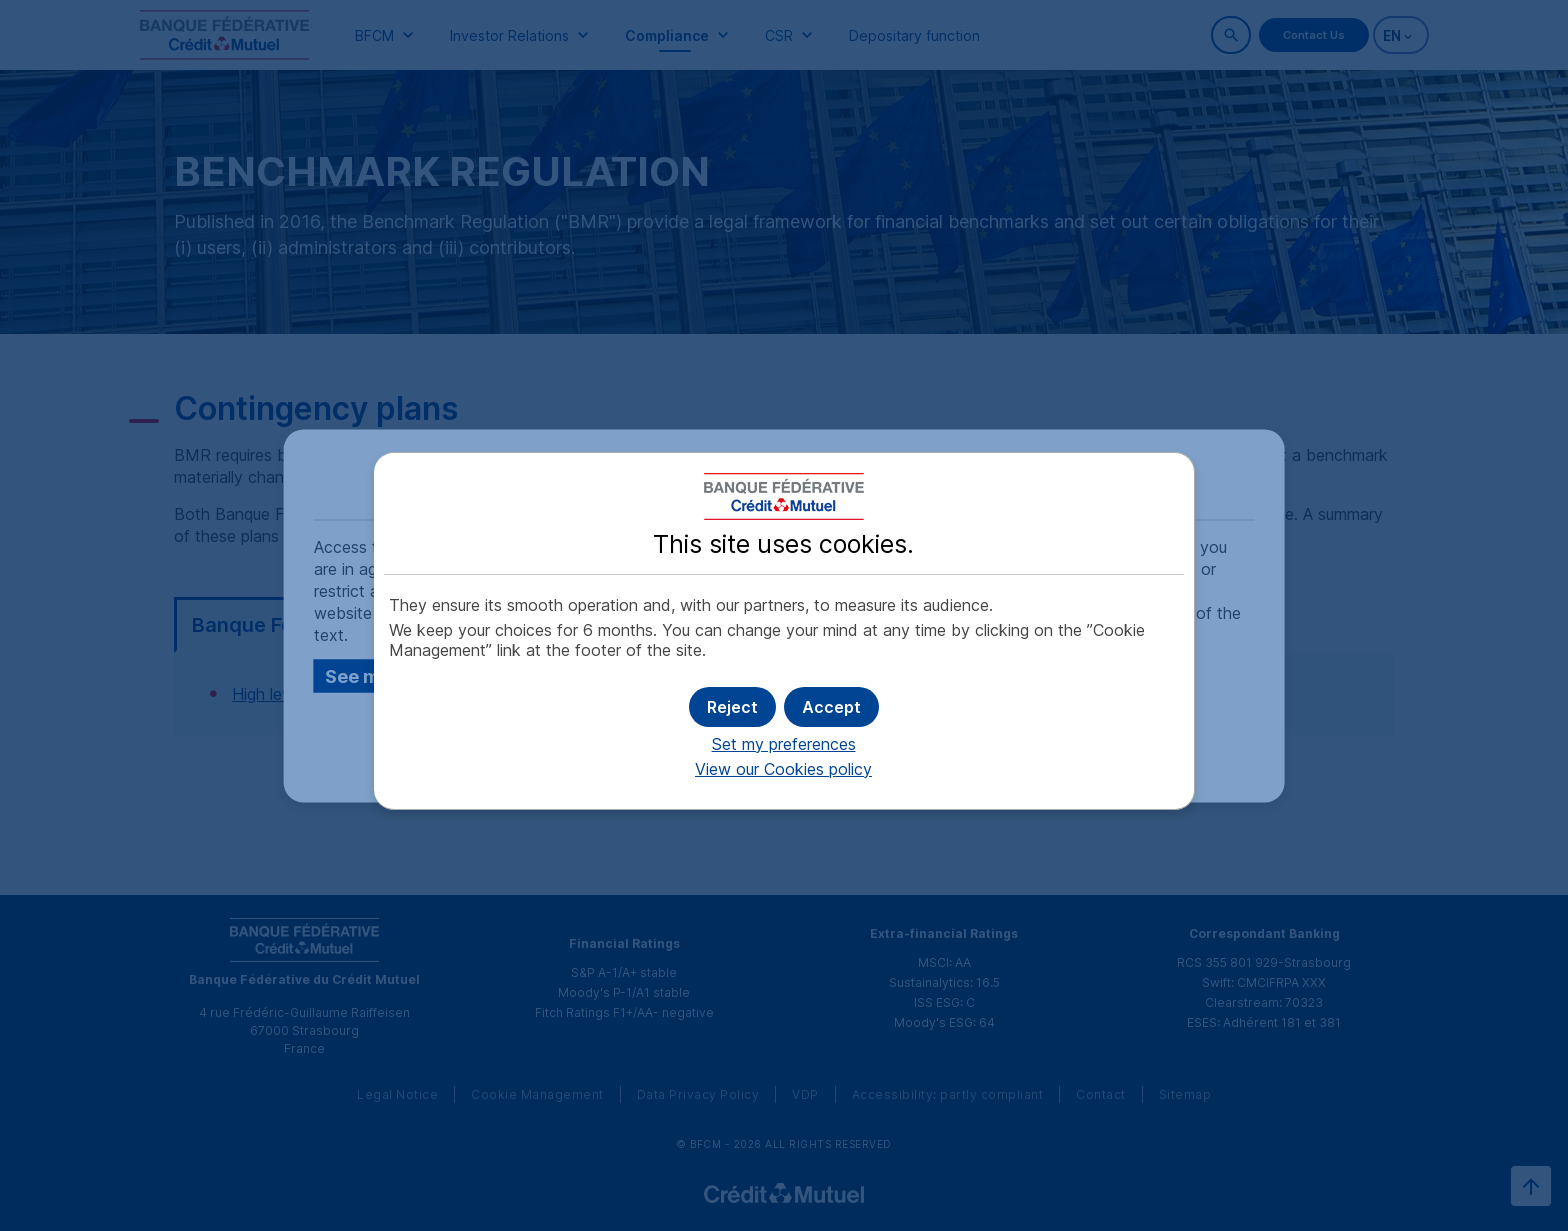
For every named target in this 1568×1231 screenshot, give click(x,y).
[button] (831, 707)
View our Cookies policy (783, 769)
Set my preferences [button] (784, 744)
